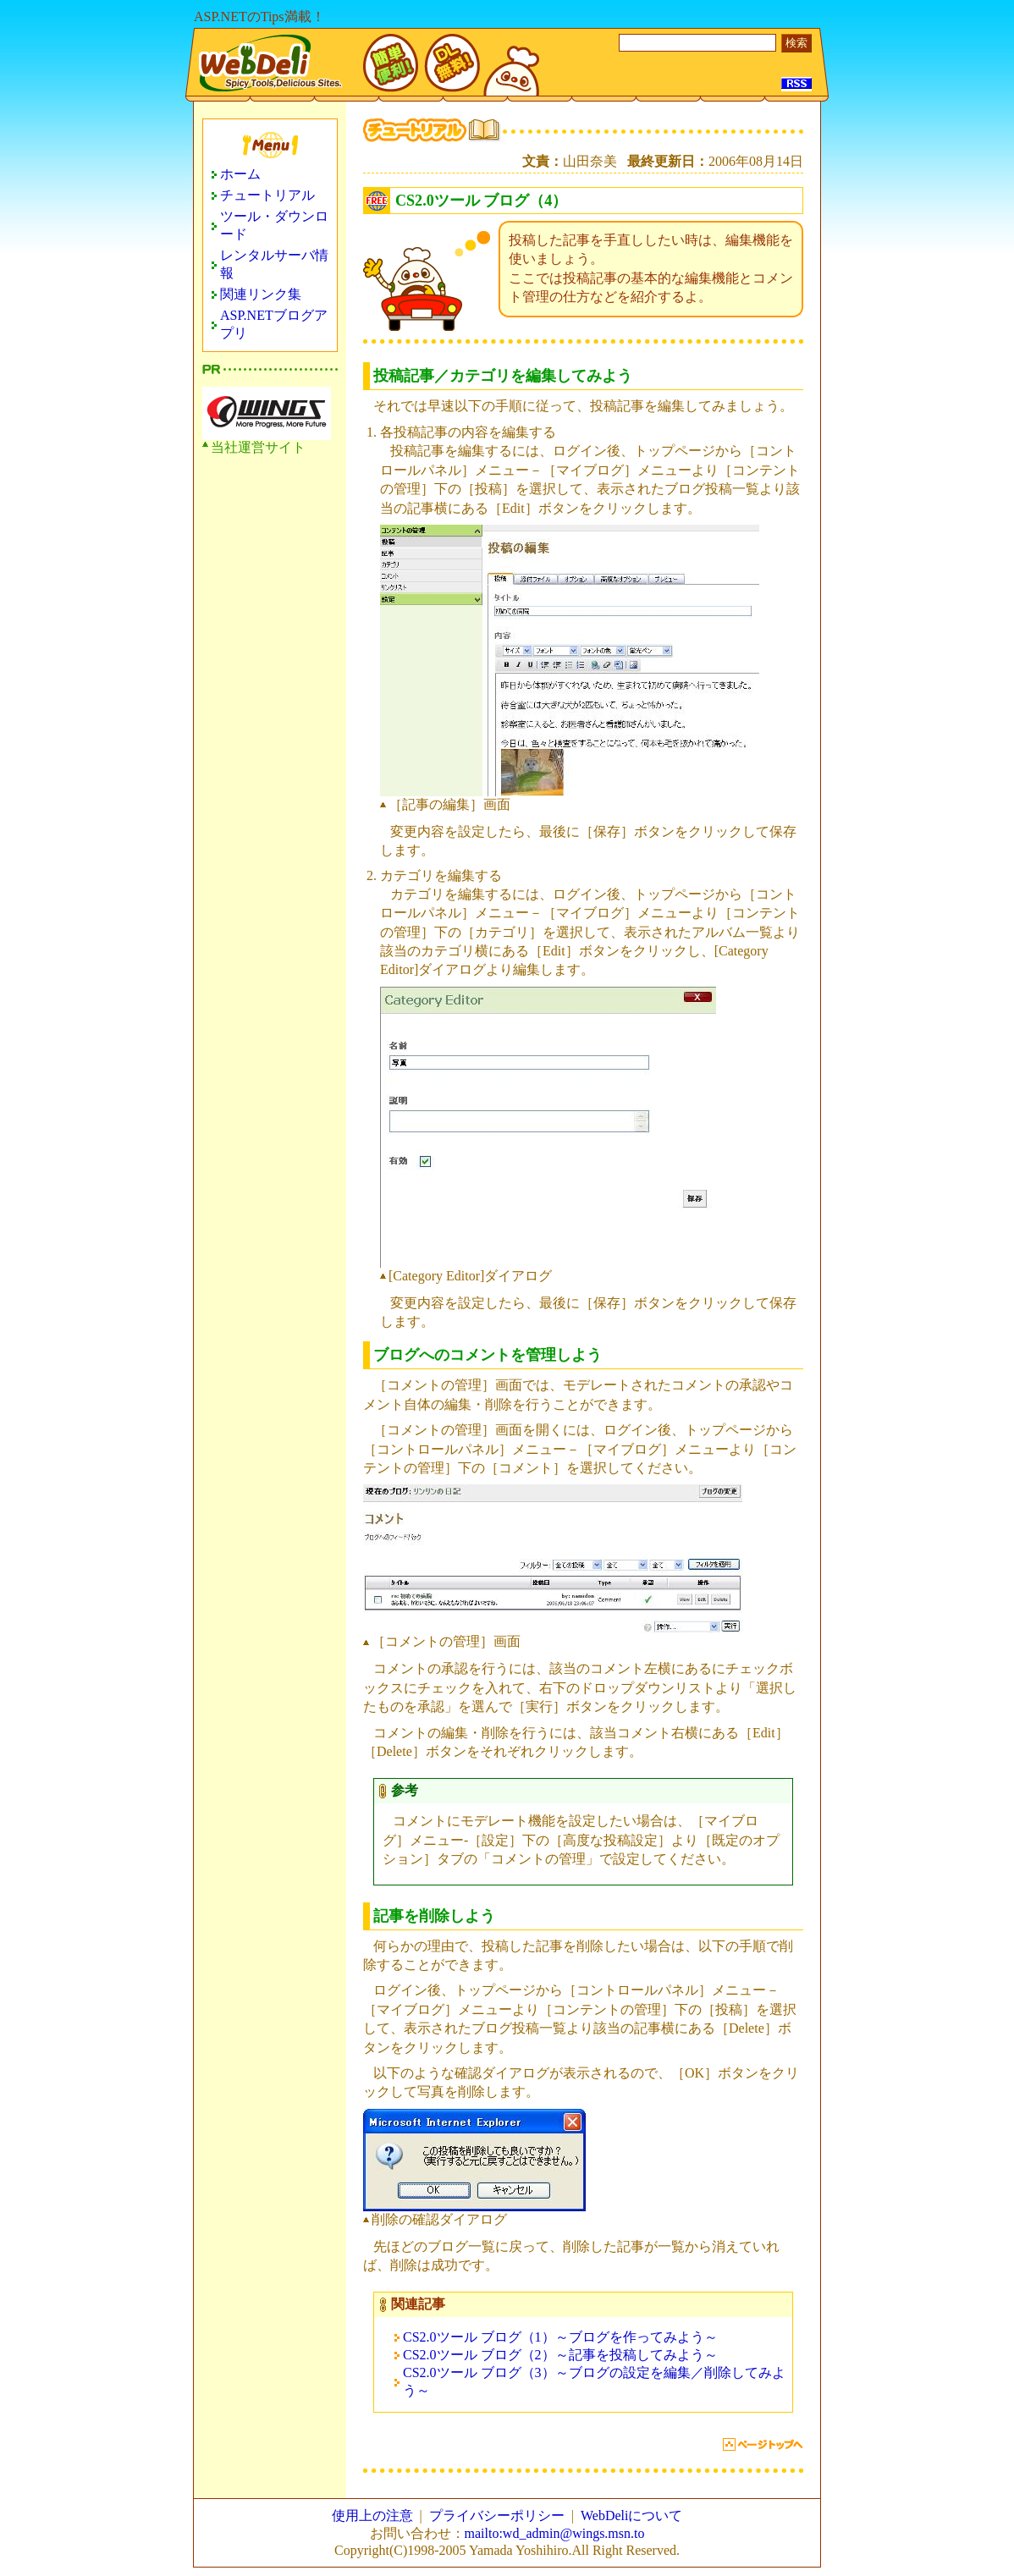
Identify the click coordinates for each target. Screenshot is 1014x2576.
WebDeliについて (631, 2515)
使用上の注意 (372, 2515)
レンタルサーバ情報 (274, 264)
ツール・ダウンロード (274, 225)
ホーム (240, 174)
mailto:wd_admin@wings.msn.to (555, 2533)
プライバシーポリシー (497, 2515)
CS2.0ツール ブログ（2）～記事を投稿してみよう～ (560, 2355)
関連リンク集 (260, 294)
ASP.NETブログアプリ (274, 324)
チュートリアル (267, 195)
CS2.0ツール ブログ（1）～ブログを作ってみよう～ (560, 2337)
